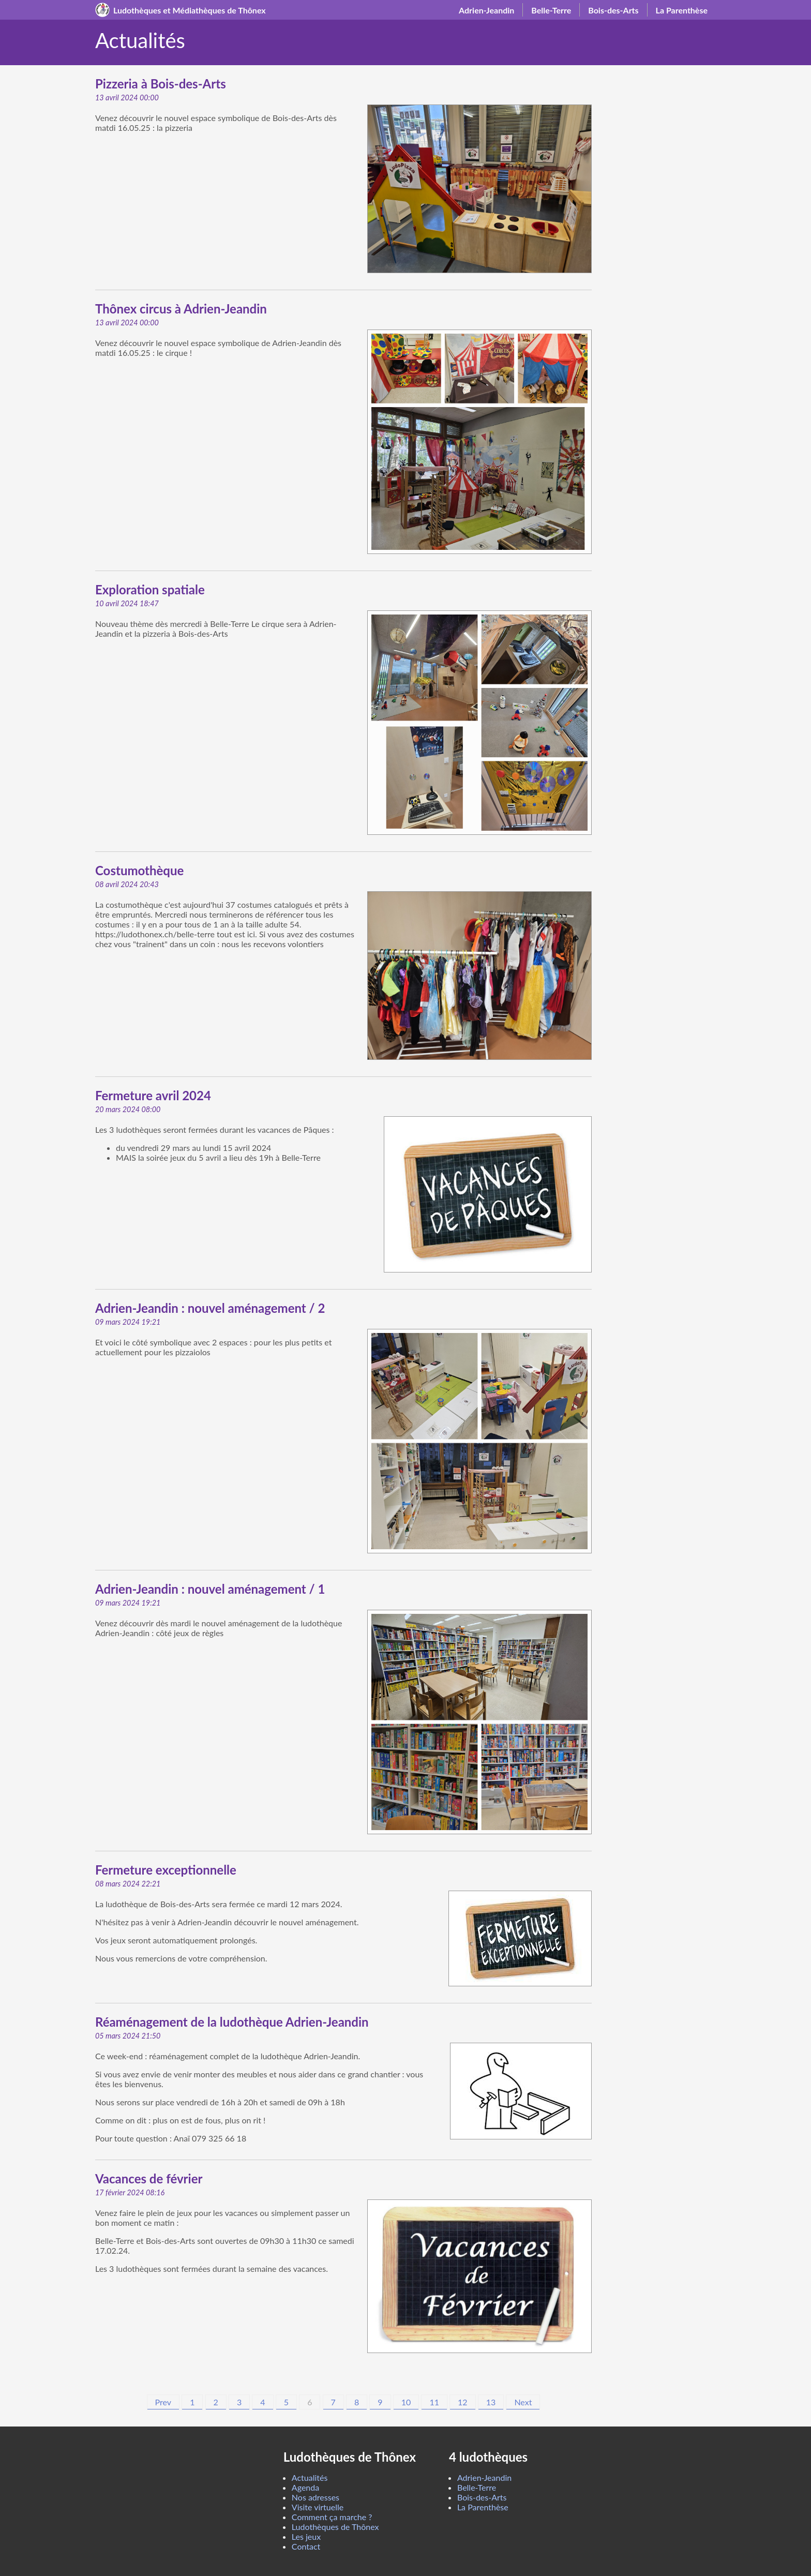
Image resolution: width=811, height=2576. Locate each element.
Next (523, 2402)
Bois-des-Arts (613, 10)
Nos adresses (315, 2497)
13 (491, 2402)
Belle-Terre (551, 10)
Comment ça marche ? (332, 2517)
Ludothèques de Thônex (335, 2527)
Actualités (310, 2477)
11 (434, 2402)
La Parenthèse (682, 10)
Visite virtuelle (317, 2507)
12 (463, 2402)
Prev (163, 2402)
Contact (306, 2546)
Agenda (305, 2487)
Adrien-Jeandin (486, 10)
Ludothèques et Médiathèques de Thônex (189, 10)
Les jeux (306, 2536)
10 (406, 2402)
